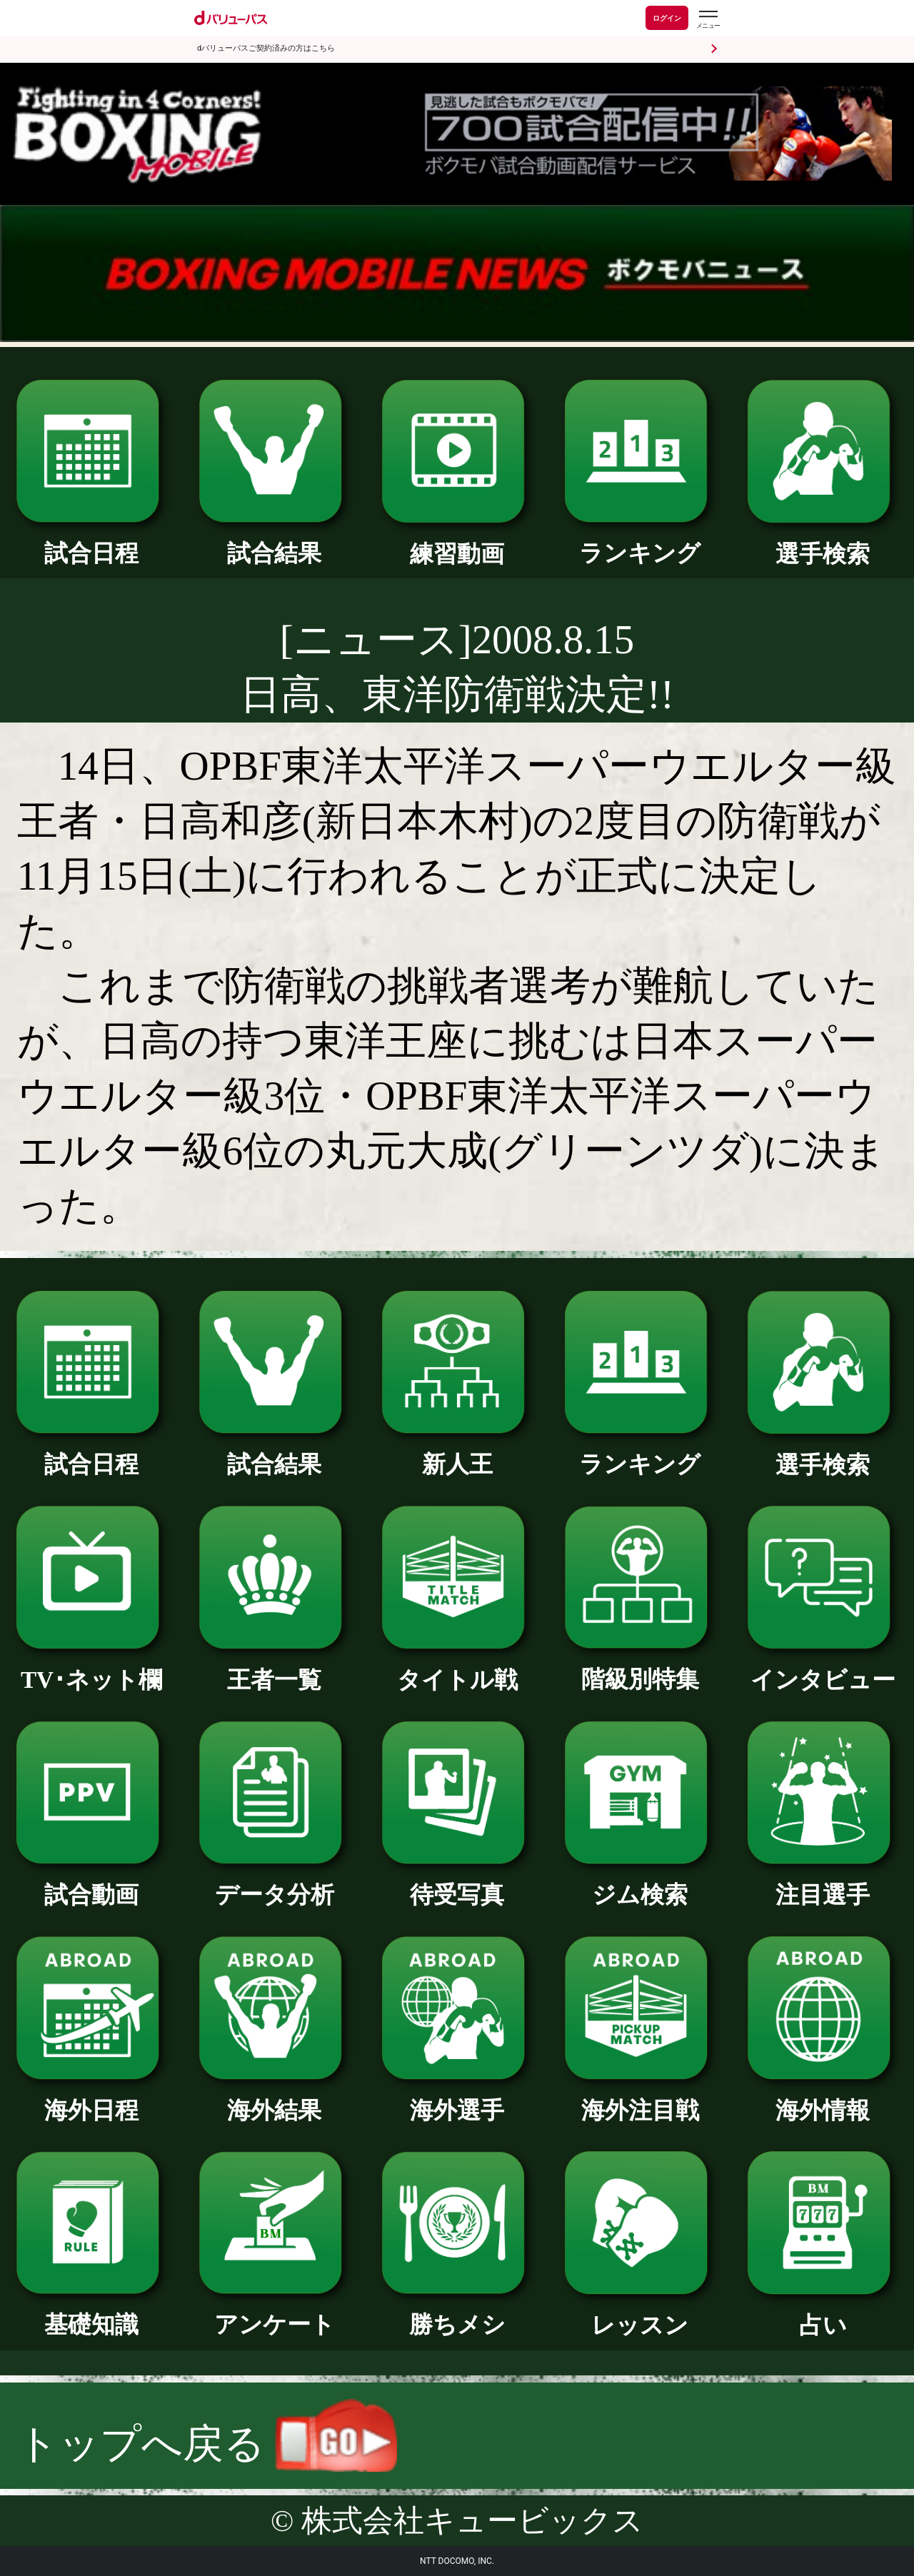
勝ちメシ (457, 2313)
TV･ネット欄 (91, 1668)
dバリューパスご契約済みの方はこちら (266, 48)
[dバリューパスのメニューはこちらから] (707, 20)
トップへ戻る (207, 2443)
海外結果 (274, 2098)
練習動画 (457, 542)
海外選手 (457, 2098)
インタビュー (822, 1668)
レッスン (640, 2313)
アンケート (274, 2313)
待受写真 (457, 1883)
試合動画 (91, 1883)
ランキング (640, 541)
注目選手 (822, 1883)
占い (822, 2313)
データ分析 (274, 1883)
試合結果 (274, 541)
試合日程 (91, 541)
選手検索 (822, 542)
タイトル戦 (457, 1668)
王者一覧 (274, 1668)
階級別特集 (640, 1667)
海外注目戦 (640, 2098)
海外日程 (91, 2098)
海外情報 (822, 2098)
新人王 (457, 1452)
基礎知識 (91, 2313)
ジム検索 (640, 1883)
